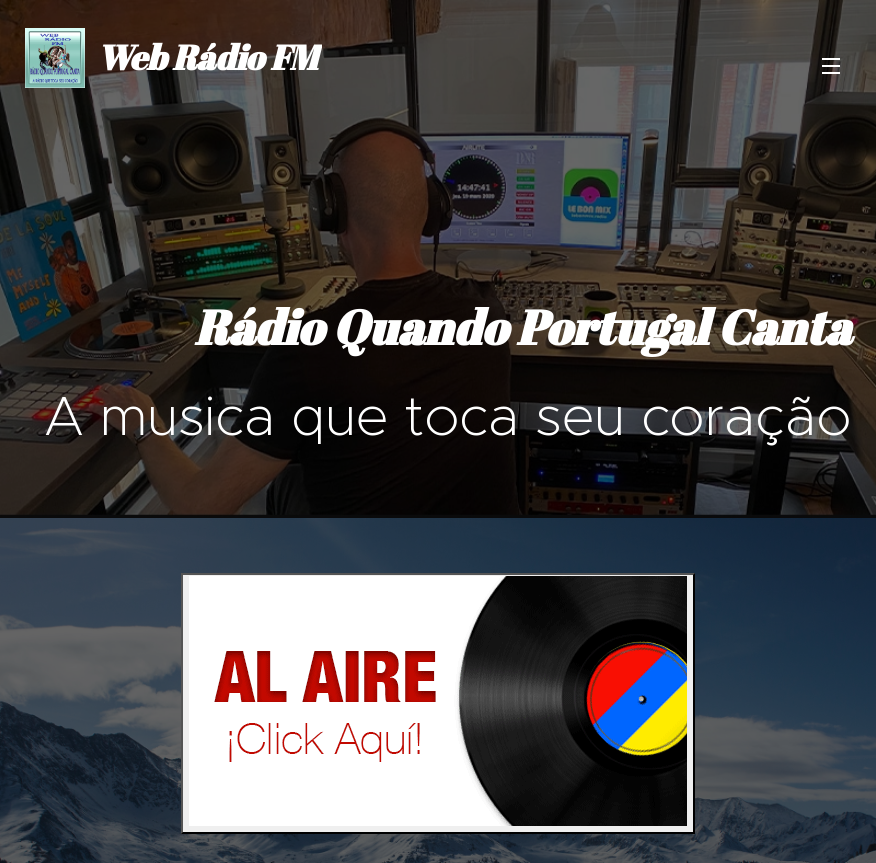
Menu (831, 66)
